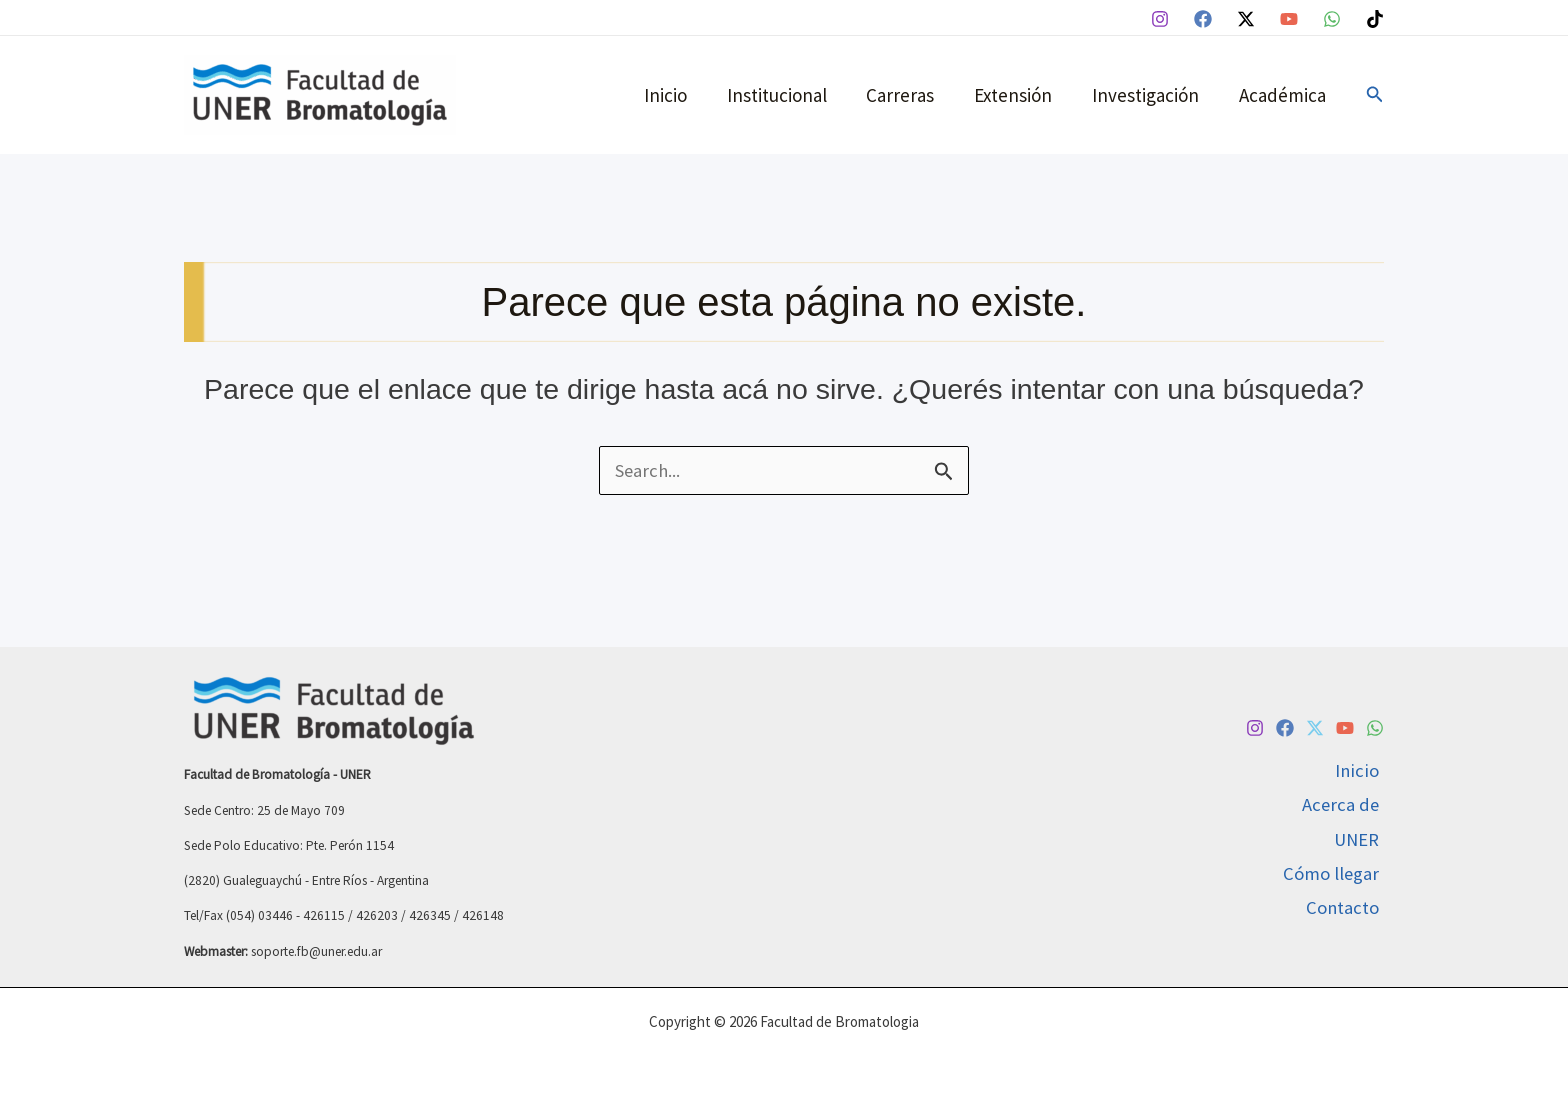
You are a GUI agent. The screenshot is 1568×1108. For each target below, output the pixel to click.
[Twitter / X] (1246, 19)
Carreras (907, 95)
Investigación (1148, 95)
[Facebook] (1203, 19)
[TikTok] (1375, 19)
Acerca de (1344, 804)
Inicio (675, 95)
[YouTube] (1289, 19)
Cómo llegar (1335, 875)
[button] (1375, 95)
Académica (1283, 95)
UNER (1360, 839)
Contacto (1347, 910)
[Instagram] (1160, 19)
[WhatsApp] (1332, 19)
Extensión (1018, 95)
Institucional (785, 95)
